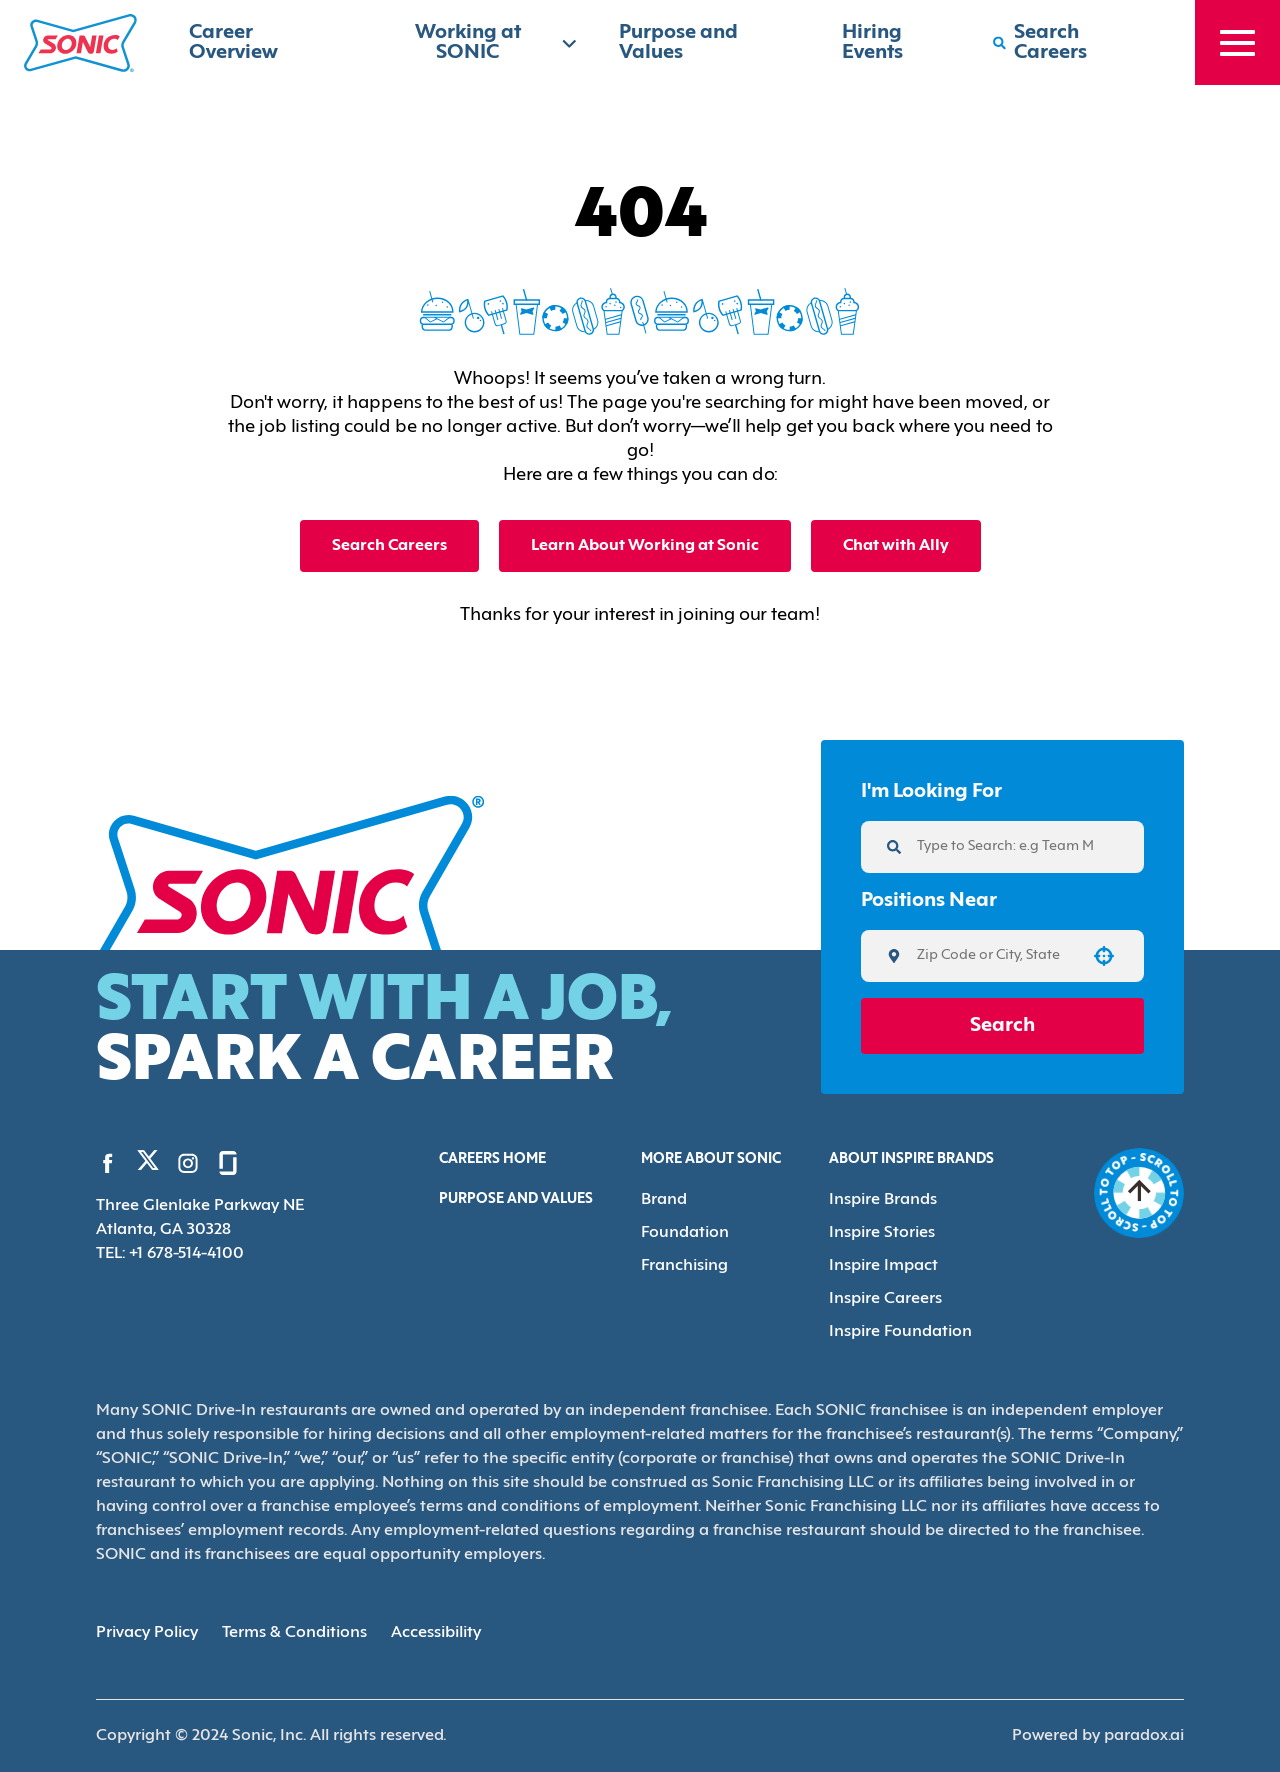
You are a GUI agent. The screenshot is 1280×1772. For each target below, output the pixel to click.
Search (1002, 1026)
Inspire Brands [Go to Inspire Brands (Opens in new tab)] (883, 1200)
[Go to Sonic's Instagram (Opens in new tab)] (188, 1163)
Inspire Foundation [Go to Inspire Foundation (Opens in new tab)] (900, 1332)
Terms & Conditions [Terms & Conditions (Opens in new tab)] (294, 1633)
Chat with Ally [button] (896, 546)
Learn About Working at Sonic (645, 546)
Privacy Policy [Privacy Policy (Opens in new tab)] (147, 1633)
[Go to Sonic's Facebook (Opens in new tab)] (108, 1163)
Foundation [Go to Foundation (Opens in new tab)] (685, 1233)
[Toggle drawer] (1237, 42)
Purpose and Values (516, 1199)
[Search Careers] (1073, 43)
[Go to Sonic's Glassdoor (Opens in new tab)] (228, 1163)
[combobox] (995, 956)
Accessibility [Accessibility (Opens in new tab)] (436, 1633)
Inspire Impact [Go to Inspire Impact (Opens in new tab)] (883, 1266)
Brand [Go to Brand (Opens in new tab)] (664, 1200)
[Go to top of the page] (1139, 1193)
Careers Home (492, 1159)
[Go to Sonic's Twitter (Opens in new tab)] (148, 1165)
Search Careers (389, 546)
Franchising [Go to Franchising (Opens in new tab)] (684, 1266)
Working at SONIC (497, 43)
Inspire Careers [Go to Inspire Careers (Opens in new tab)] (885, 1299)
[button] (1104, 956)
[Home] (80, 43)
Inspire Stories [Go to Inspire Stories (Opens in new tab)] (882, 1233)
